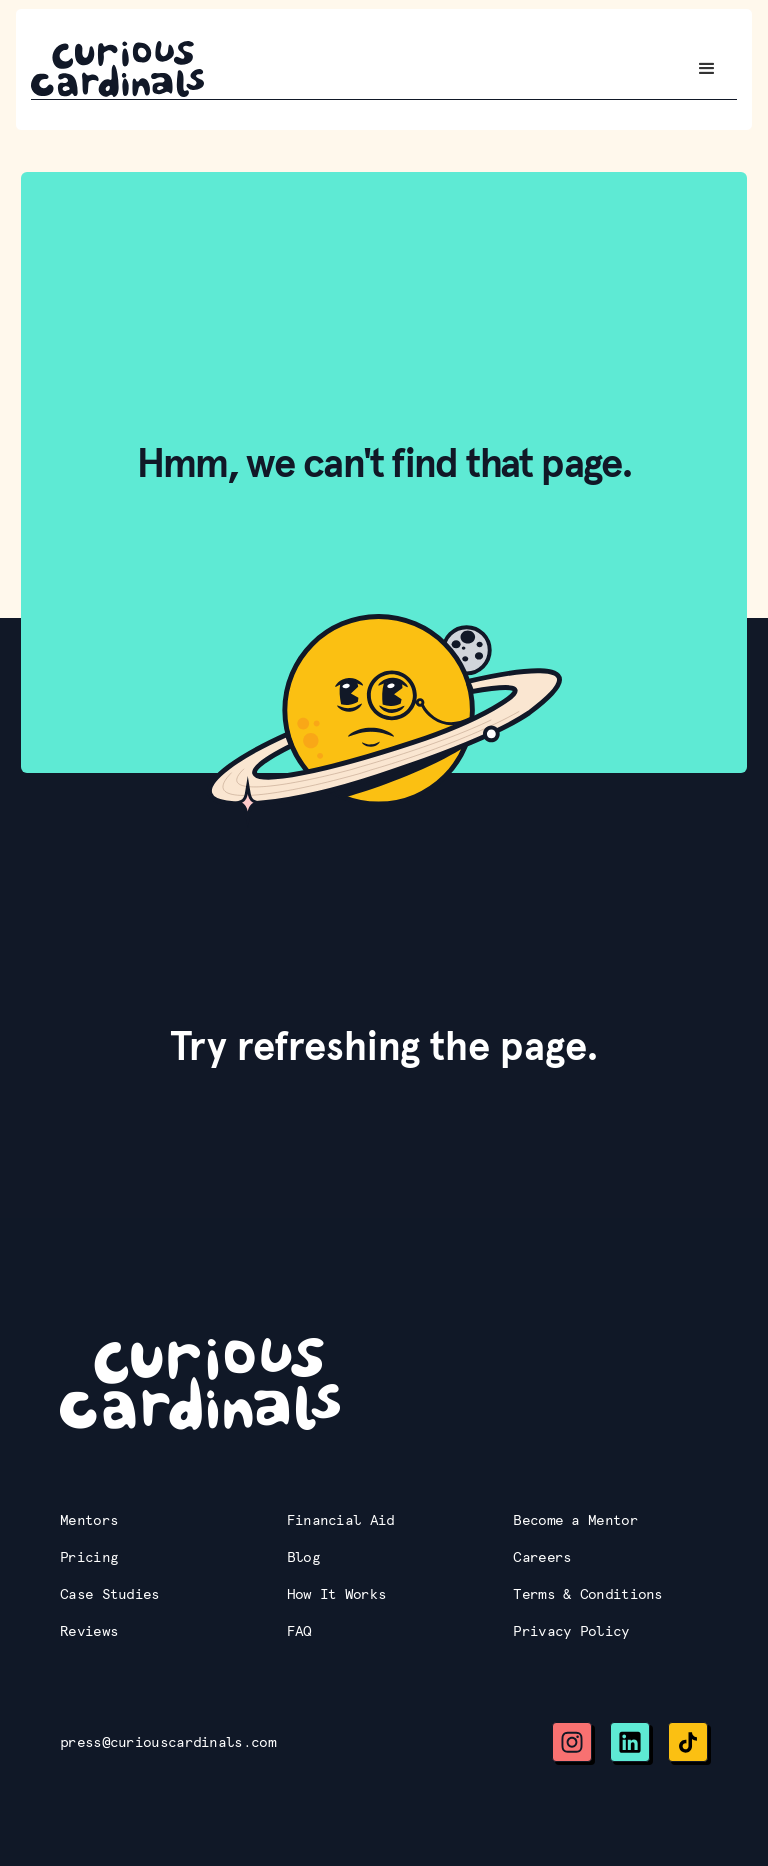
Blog (303, 1557)
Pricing (89, 1557)
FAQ (299, 1631)
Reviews (89, 1631)
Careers (542, 1557)
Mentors (89, 1520)
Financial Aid (341, 1520)
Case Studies (110, 1594)
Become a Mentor (575, 1520)
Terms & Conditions (587, 1594)
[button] (707, 69)
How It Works (337, 1594)
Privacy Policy (571, 1631)
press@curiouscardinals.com (168, 1742)
